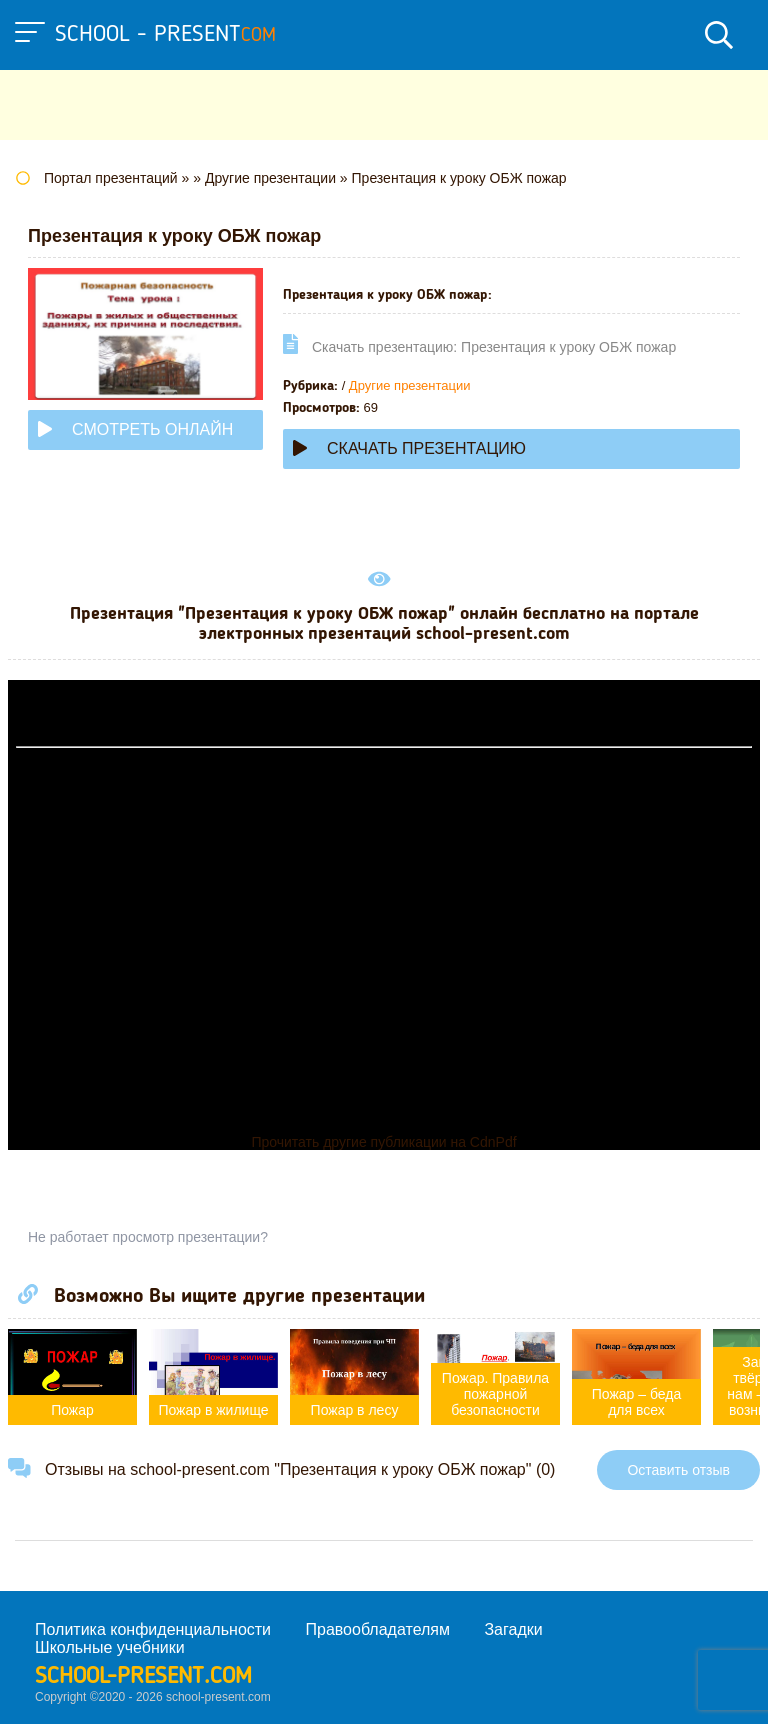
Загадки (513, 1629)
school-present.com (143, 1677)
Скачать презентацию (409, 448)
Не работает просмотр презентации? (148, 1237)
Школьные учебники (110, 1647)
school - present (165, 35)
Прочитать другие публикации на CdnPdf (383, 1142)
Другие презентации (410, 385)
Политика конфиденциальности (153, 1629)
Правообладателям (378, 1629)
